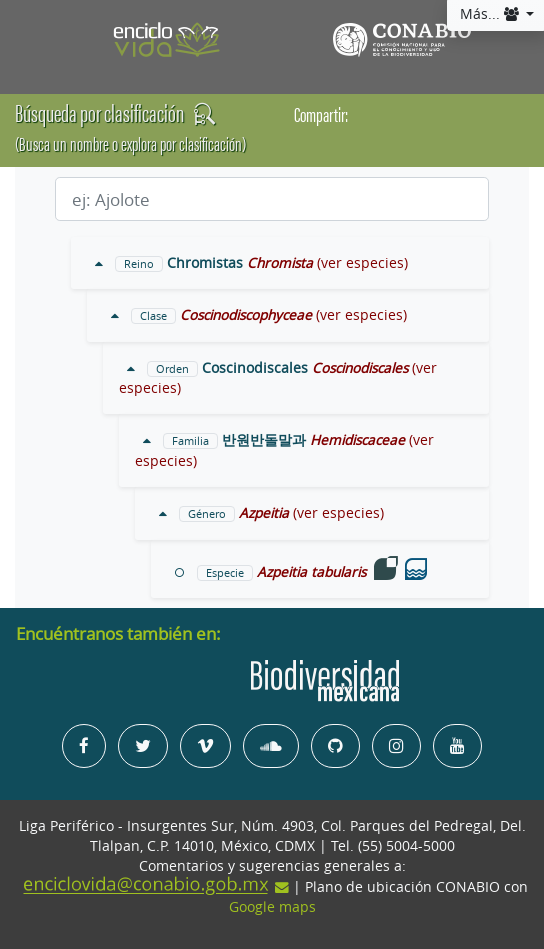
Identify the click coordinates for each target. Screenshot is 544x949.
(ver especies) (362, 263)
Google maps (272, 907)
